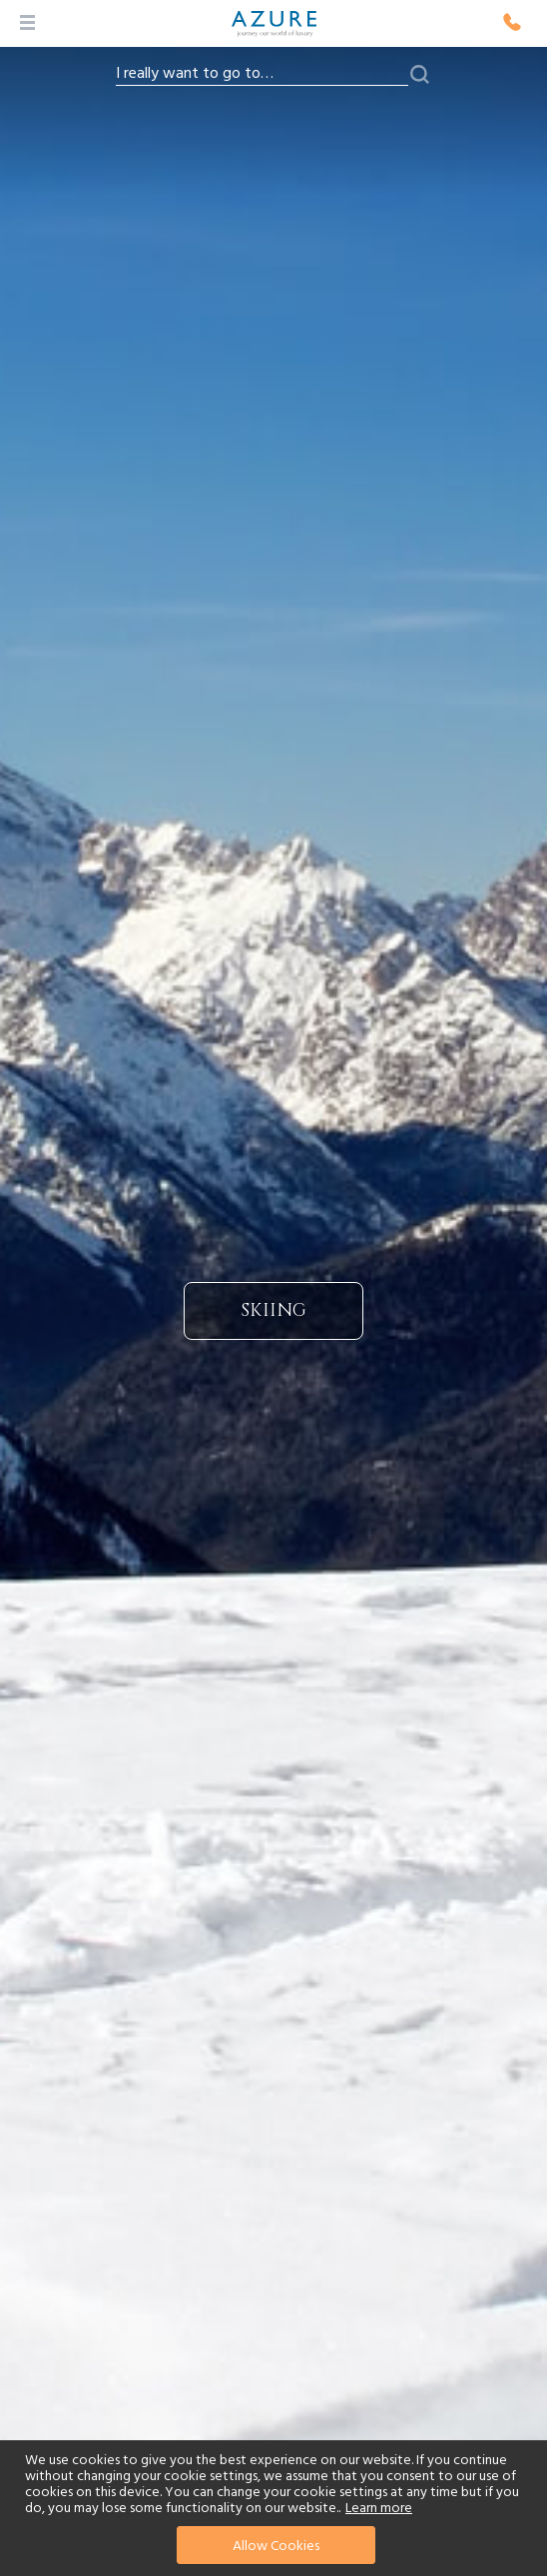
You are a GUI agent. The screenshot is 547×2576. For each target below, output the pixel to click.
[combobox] (262, 74)
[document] (276, 2508)
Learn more (378, 2508)
